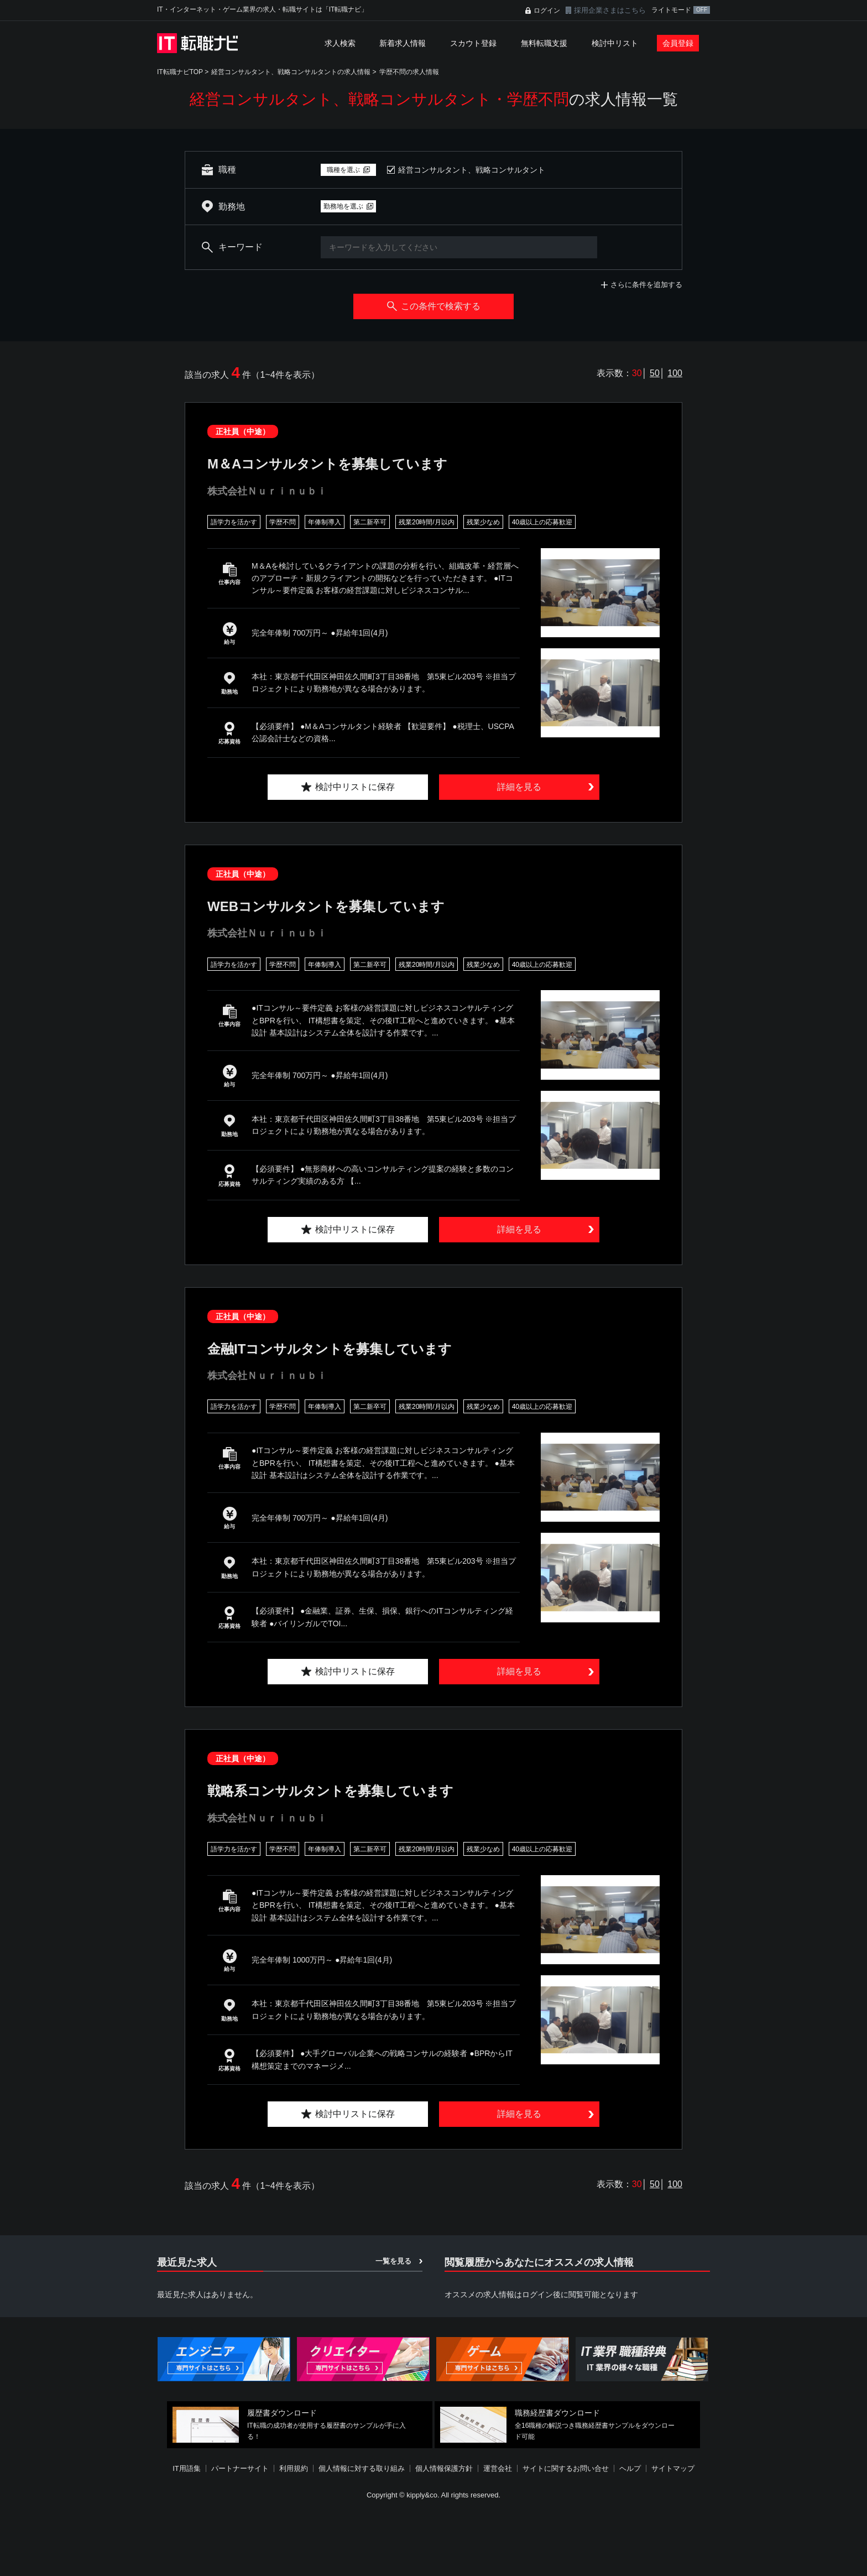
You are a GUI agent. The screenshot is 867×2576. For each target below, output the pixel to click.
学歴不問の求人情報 (409, 72)
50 (655, 373)
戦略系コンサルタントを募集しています (330, 1790)
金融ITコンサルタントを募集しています (329, 1348)
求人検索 (340, 43)
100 (674, 373)
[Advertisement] (433, 2539)
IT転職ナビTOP (180, 72)
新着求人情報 (402, 43)
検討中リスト (615, 43)
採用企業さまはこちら (610, 10)
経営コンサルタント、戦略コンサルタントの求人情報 (290, 72)
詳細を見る (519, 787)
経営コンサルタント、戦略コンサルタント (471, 169)
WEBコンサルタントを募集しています (326, 906)
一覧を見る (393, 2261)
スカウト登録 (473, 43)
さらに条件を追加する (646, 284)
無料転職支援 (544, 43)
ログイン (547, 10)
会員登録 (677, 43)
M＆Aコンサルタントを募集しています (327, 463)
